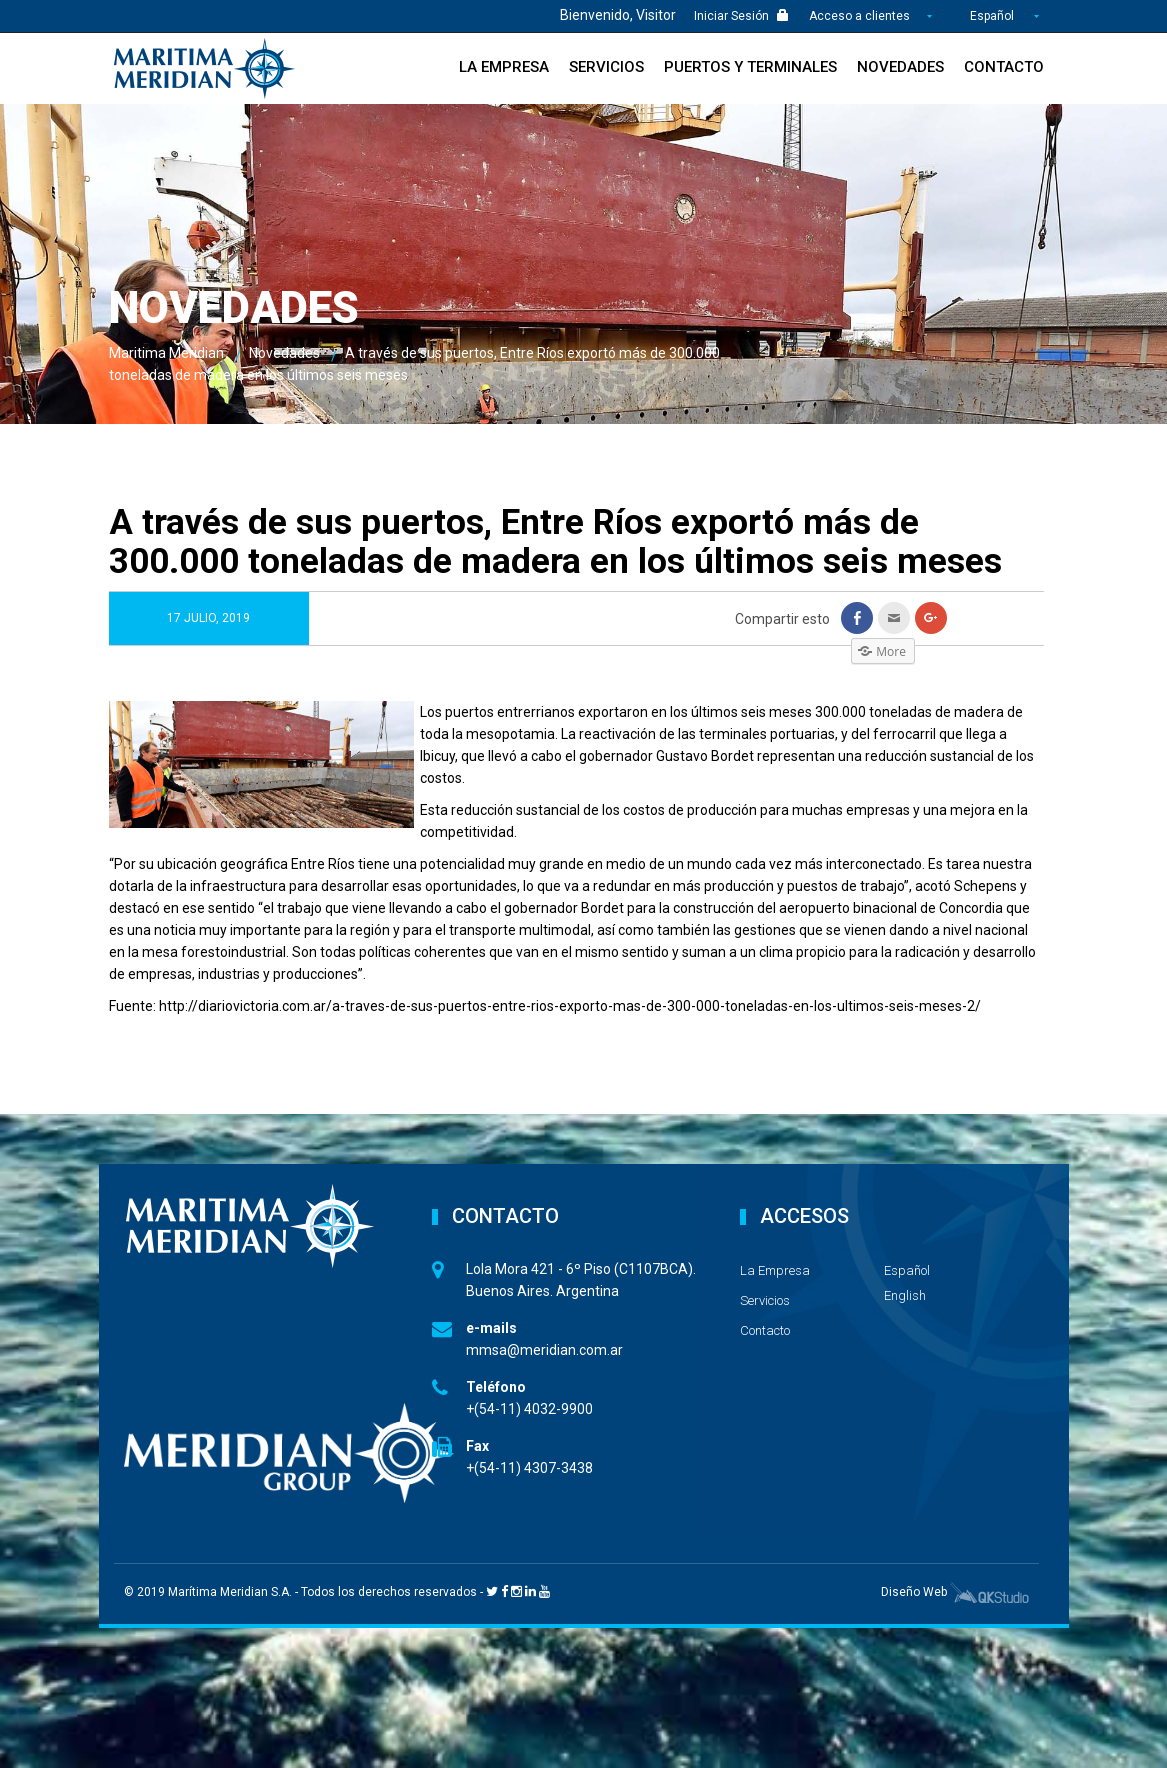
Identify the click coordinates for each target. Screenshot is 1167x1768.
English (905, 1295)
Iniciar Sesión (741, 16)
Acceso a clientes (861, 16)
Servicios (606, 67)
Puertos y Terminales (750, 67)
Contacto (1004, 67)
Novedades (900, 67)
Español (992, 16)
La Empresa (504, 67)
